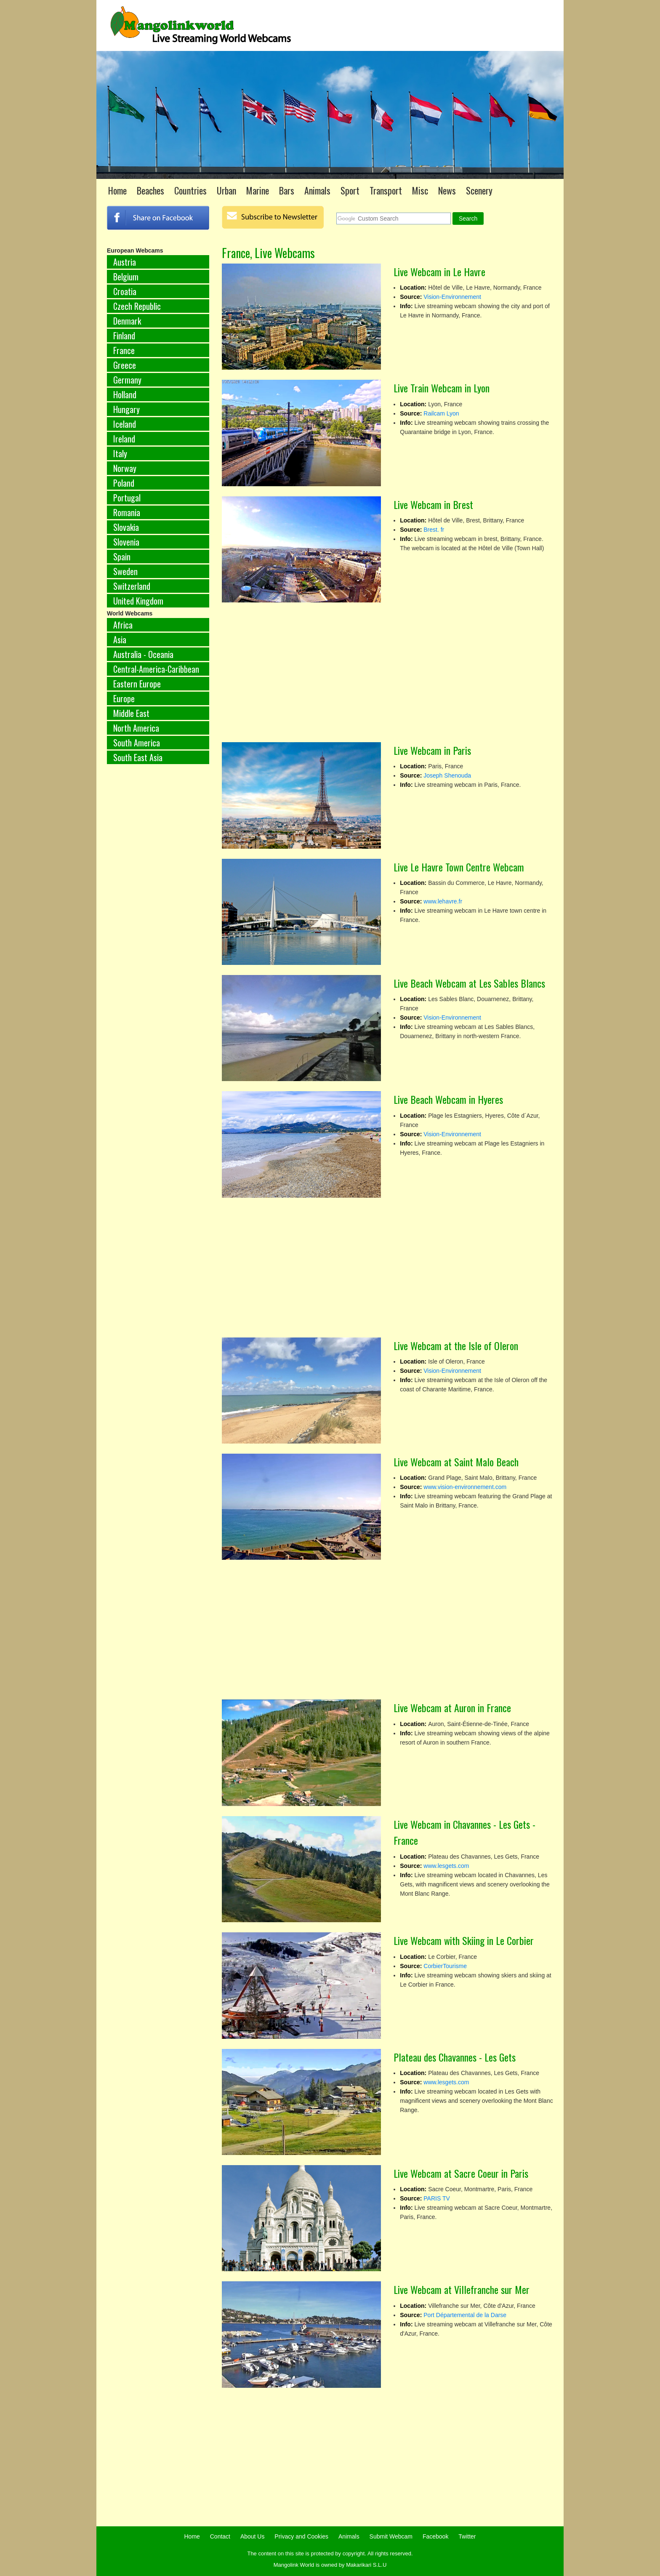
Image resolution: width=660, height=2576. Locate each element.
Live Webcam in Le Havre (439, 271)
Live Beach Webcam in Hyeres (448, 1099)
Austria (124, 262)
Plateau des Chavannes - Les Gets (455, 2057)
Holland (124, 394)
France (124, 350)
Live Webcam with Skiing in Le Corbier (464, 1940)
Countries (190, 190)
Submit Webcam (391, 2536)
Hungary (126, 409)
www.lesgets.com (446, 1865)
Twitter (467, 2536)
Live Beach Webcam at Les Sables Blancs (469, 983)
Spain (121, 556)
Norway (124, 468)
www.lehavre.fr (442, 901)
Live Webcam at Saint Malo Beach (456, 1461)
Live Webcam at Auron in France (452, 1707)
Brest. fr (433, 529)
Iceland (124, 424)
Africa (123, 624)
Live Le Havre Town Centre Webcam (459, 866)
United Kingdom (138, 600)
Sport (350, 190)
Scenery (479, 190)
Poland (123, 483)
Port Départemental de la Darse (464, 2315)
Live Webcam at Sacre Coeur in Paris (461, 2173)
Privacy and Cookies (301, 2536)
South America (136, 742)
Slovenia (126, 541)
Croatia (124, 291)
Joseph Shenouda (447, 775)
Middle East (131, 713)
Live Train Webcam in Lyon (442, 387)
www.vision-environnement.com (464, 1487)
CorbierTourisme (445, 1966)
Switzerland (131, 586)
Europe (124, 698)
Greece (124, 365)
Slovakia (126, 527)
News (447, 190)
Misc (420, 190)
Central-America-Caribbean (156, 669)
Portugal (127, 497)
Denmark (127, 320)
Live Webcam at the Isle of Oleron (456, 1345)
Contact (220, 2536)
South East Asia (137, 757)
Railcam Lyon (441, 413)
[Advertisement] (158, 910)
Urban (226, 190)
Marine (257, 190)
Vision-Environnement (452, 296)
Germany (127, 379)
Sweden (125, 571)
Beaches (150, 190)
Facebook (435, 2536)
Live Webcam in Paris (432, 750)
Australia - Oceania (143, 654)
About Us (252, 2536)
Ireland (124, 438)
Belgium (125, 276)
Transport (386, 190)
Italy (120, 453)
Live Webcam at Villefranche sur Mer (462, 2289)
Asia (119, 639)
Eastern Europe (137, 683)
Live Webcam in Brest (433, 504)
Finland (124, 335)
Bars (286, 190)
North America (136, 728)
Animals (317, 190)
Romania (126, 512)
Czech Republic (137, 306)
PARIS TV (436, 2198)
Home (117, 190)
